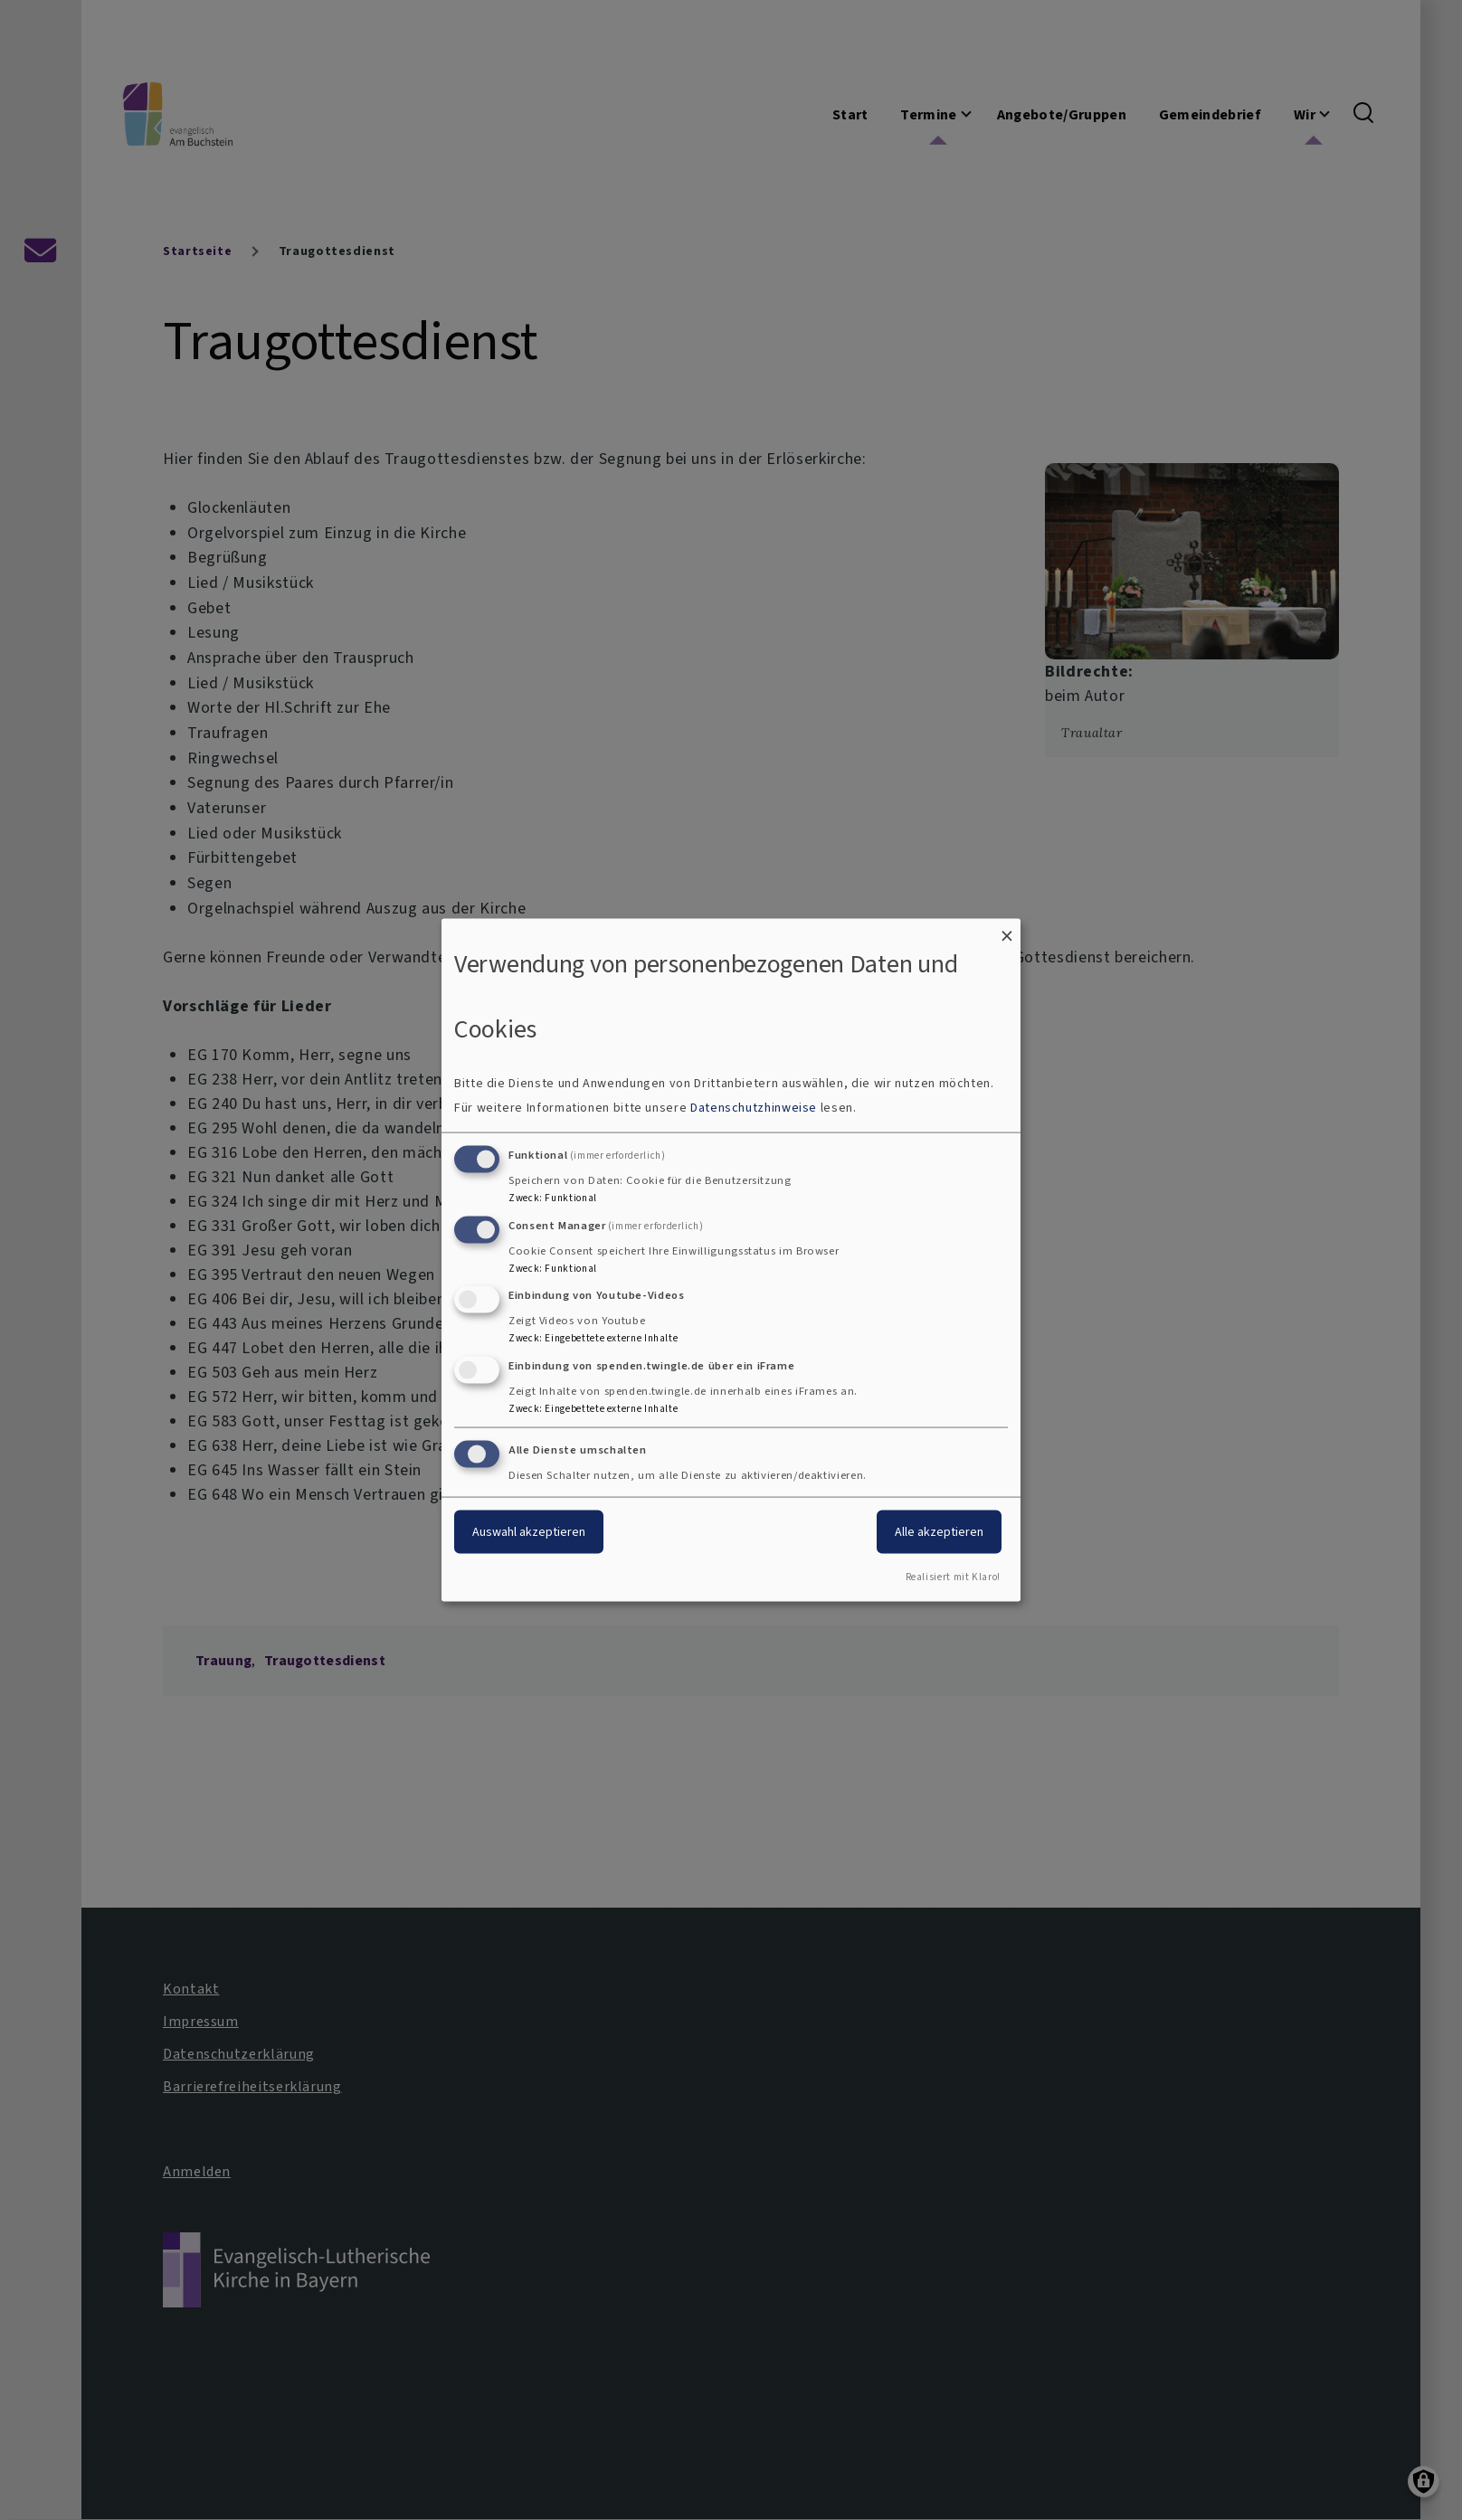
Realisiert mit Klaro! (953, 1576)
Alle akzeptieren (939, 1531)
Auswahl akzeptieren (528, 1531)
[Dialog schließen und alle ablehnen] (1007, 930)
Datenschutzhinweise (753, 1106)
